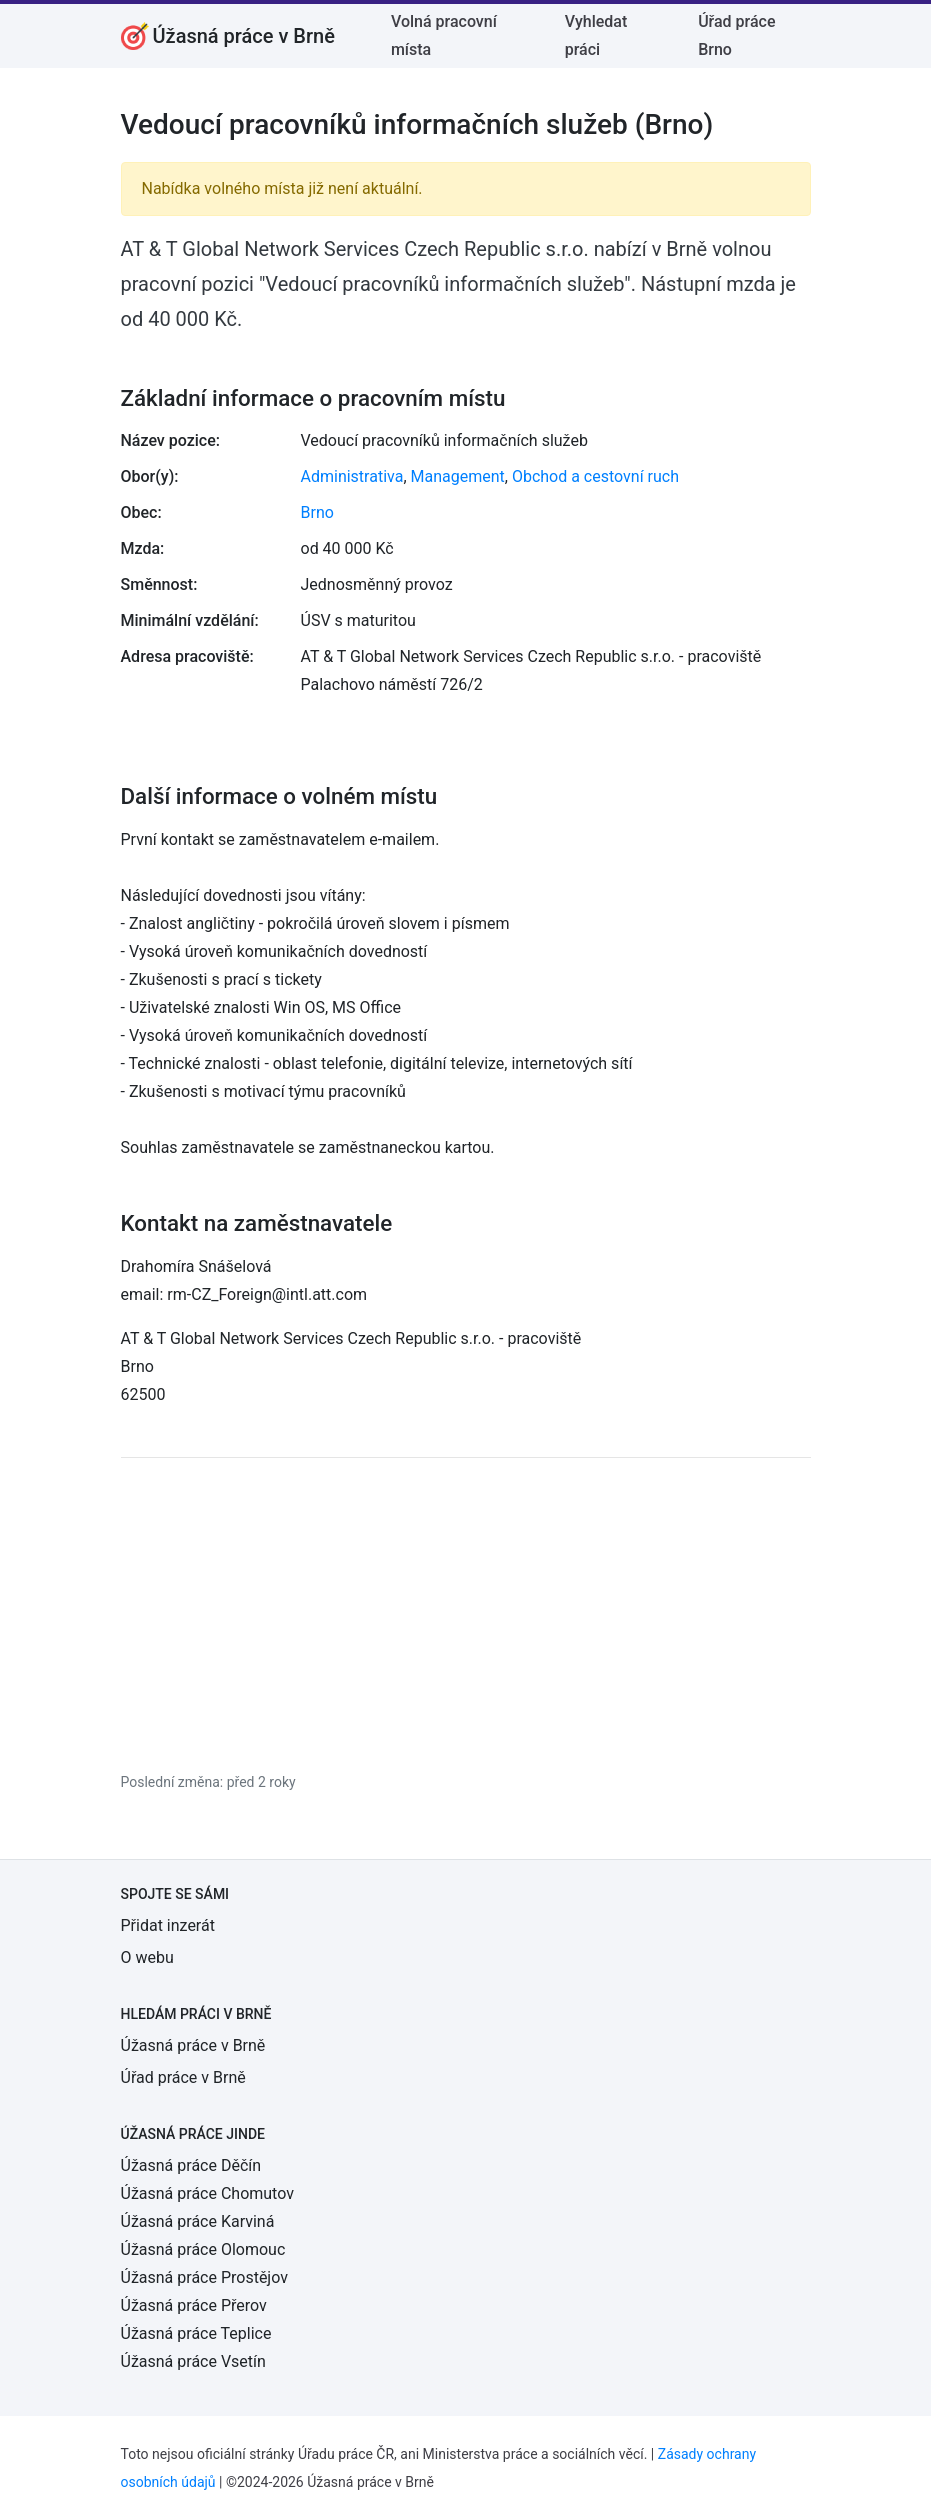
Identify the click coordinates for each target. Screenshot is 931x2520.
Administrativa (352, 476)
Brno (317, 512)
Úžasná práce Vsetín (193, 2361)
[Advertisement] (466, 1614)
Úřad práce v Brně (183, 2077)
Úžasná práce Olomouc (203, 2249)
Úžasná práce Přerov (194, 2305)
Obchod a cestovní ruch (595, 476)
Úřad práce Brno (736, 35)
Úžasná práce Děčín (191, 2165)
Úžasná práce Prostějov (204, 2277)
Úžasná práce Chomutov (207, 2193)
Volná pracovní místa (444, 35)
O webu (147, 1957)
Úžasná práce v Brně (193, 2045)
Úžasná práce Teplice (196, 2333)
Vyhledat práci (596, 35)
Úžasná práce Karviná (198, 2221)
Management (458, 476)
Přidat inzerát (168, 1925)
